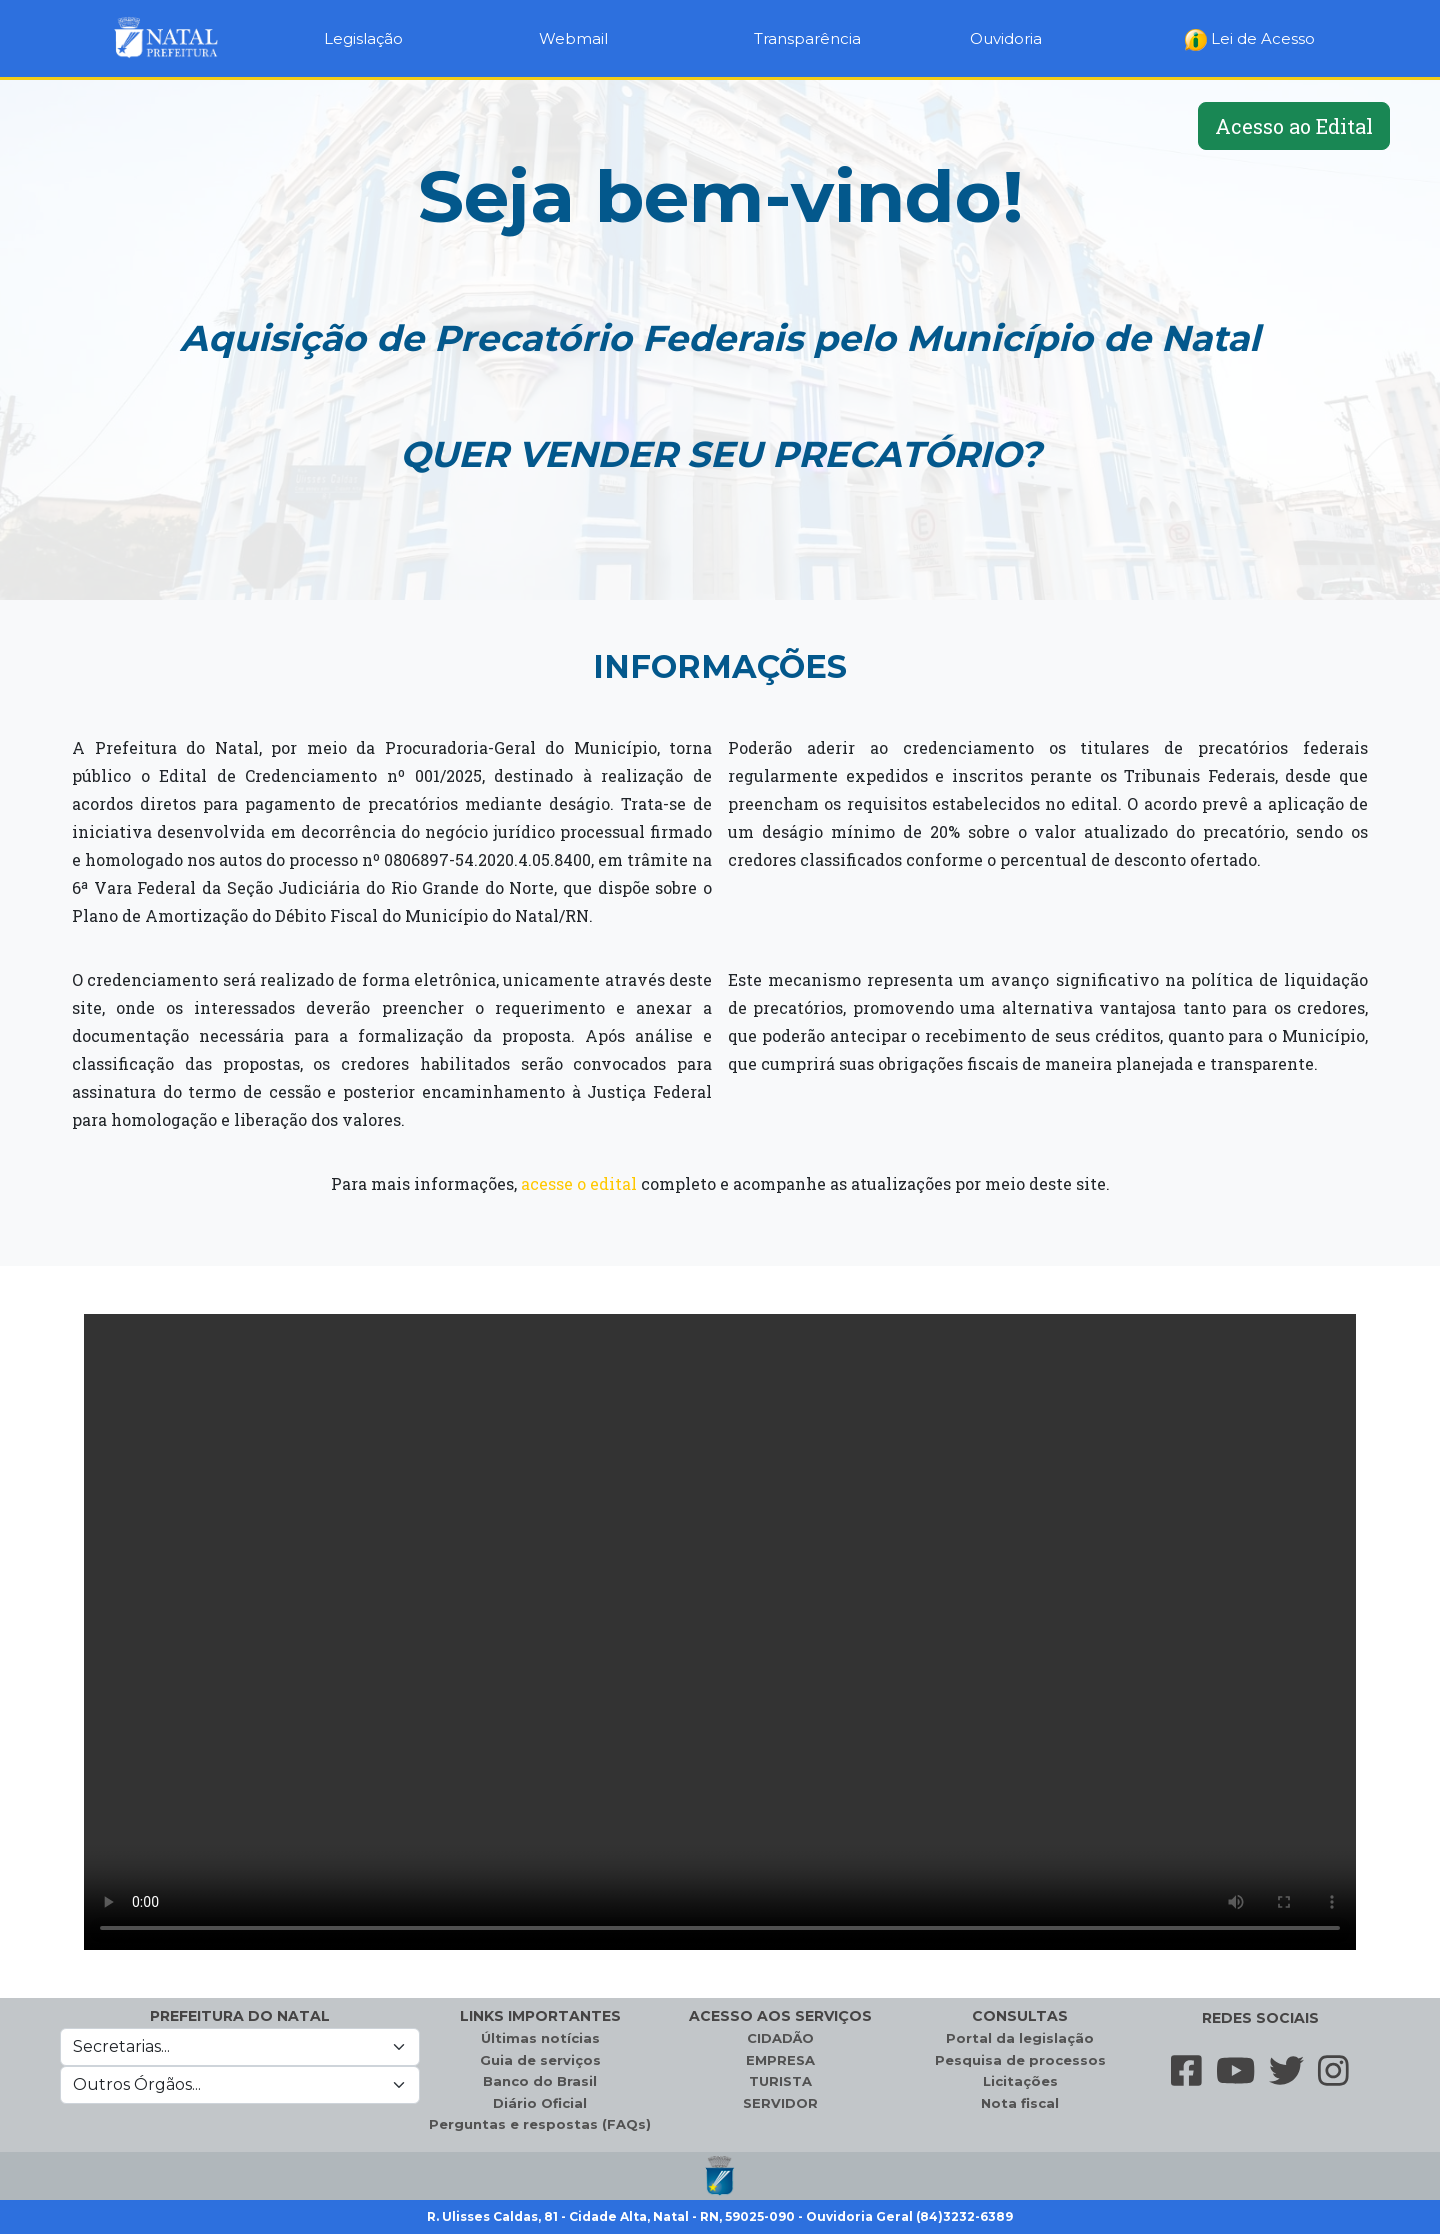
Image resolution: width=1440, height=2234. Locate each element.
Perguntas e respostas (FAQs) (540, 2124)
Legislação (363, 38)
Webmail (573, 38)
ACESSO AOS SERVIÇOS (780, 2016)
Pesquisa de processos (1020, 2060)
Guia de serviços (540, 2060)
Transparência (807, 38)
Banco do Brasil (540, 2081)
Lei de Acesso (1250, 40)
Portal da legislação (1020, 2038)
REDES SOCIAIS (1260, 2018)
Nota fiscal (1020, 2103)
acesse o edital (579, 1183)
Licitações (1020, 2081)
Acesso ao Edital (1294, 126)
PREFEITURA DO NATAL (240, 2016)
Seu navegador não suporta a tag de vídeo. (720, 1632)
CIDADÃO (780, 2038)
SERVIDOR (780, 2103)
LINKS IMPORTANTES (540, 2016)
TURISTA (780, 2081)
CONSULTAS (1020, 2016)
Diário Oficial (540, 2103)
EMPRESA (780, 2060)
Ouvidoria (1006, 38)
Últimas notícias (540, 2038)
